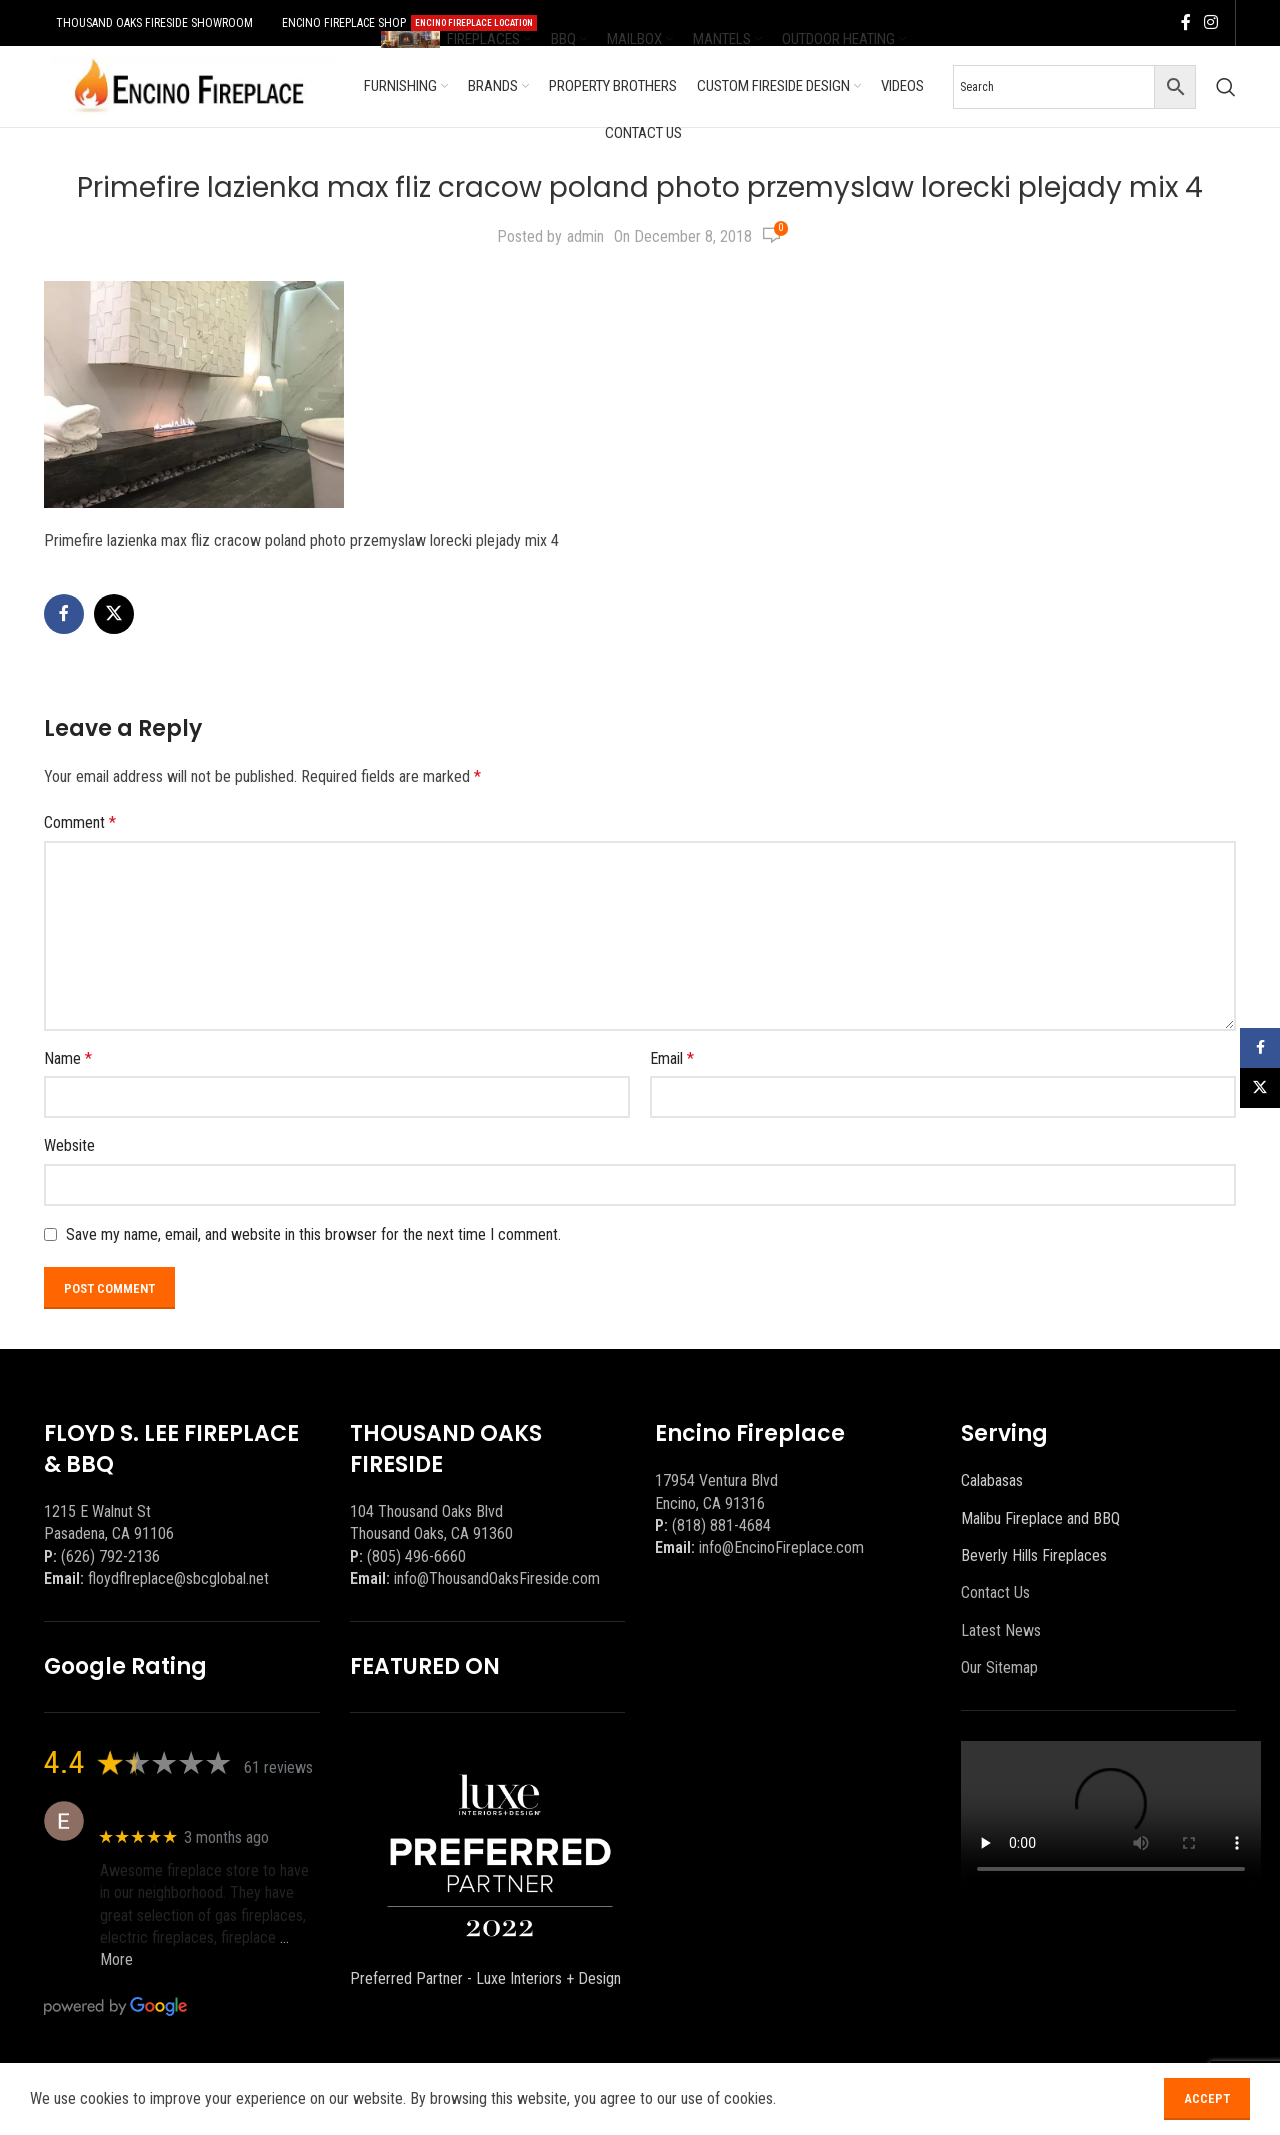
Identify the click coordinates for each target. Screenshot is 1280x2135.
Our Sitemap (999, 1667)
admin (585, 236)
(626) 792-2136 (110, 1556)
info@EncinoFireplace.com (781, 1547)
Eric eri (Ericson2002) (172, 1810)
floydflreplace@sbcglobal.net (178, 1578)
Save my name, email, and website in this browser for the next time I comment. (313, 1234)
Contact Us (995, 1592)
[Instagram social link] (1211, 22)
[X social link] (114, 614)
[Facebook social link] (1186, 22)
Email (672, 1058)
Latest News (1001, 1630)
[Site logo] (189, 85)
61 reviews (278, 1767)
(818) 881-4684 (721, 1525)
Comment (80, 822)
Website (69, 1145)
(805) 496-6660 (416, 1556)
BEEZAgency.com (455, 2097)
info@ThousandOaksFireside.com (497, 1578)
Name (68, 1058)
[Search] (1226, 87)
